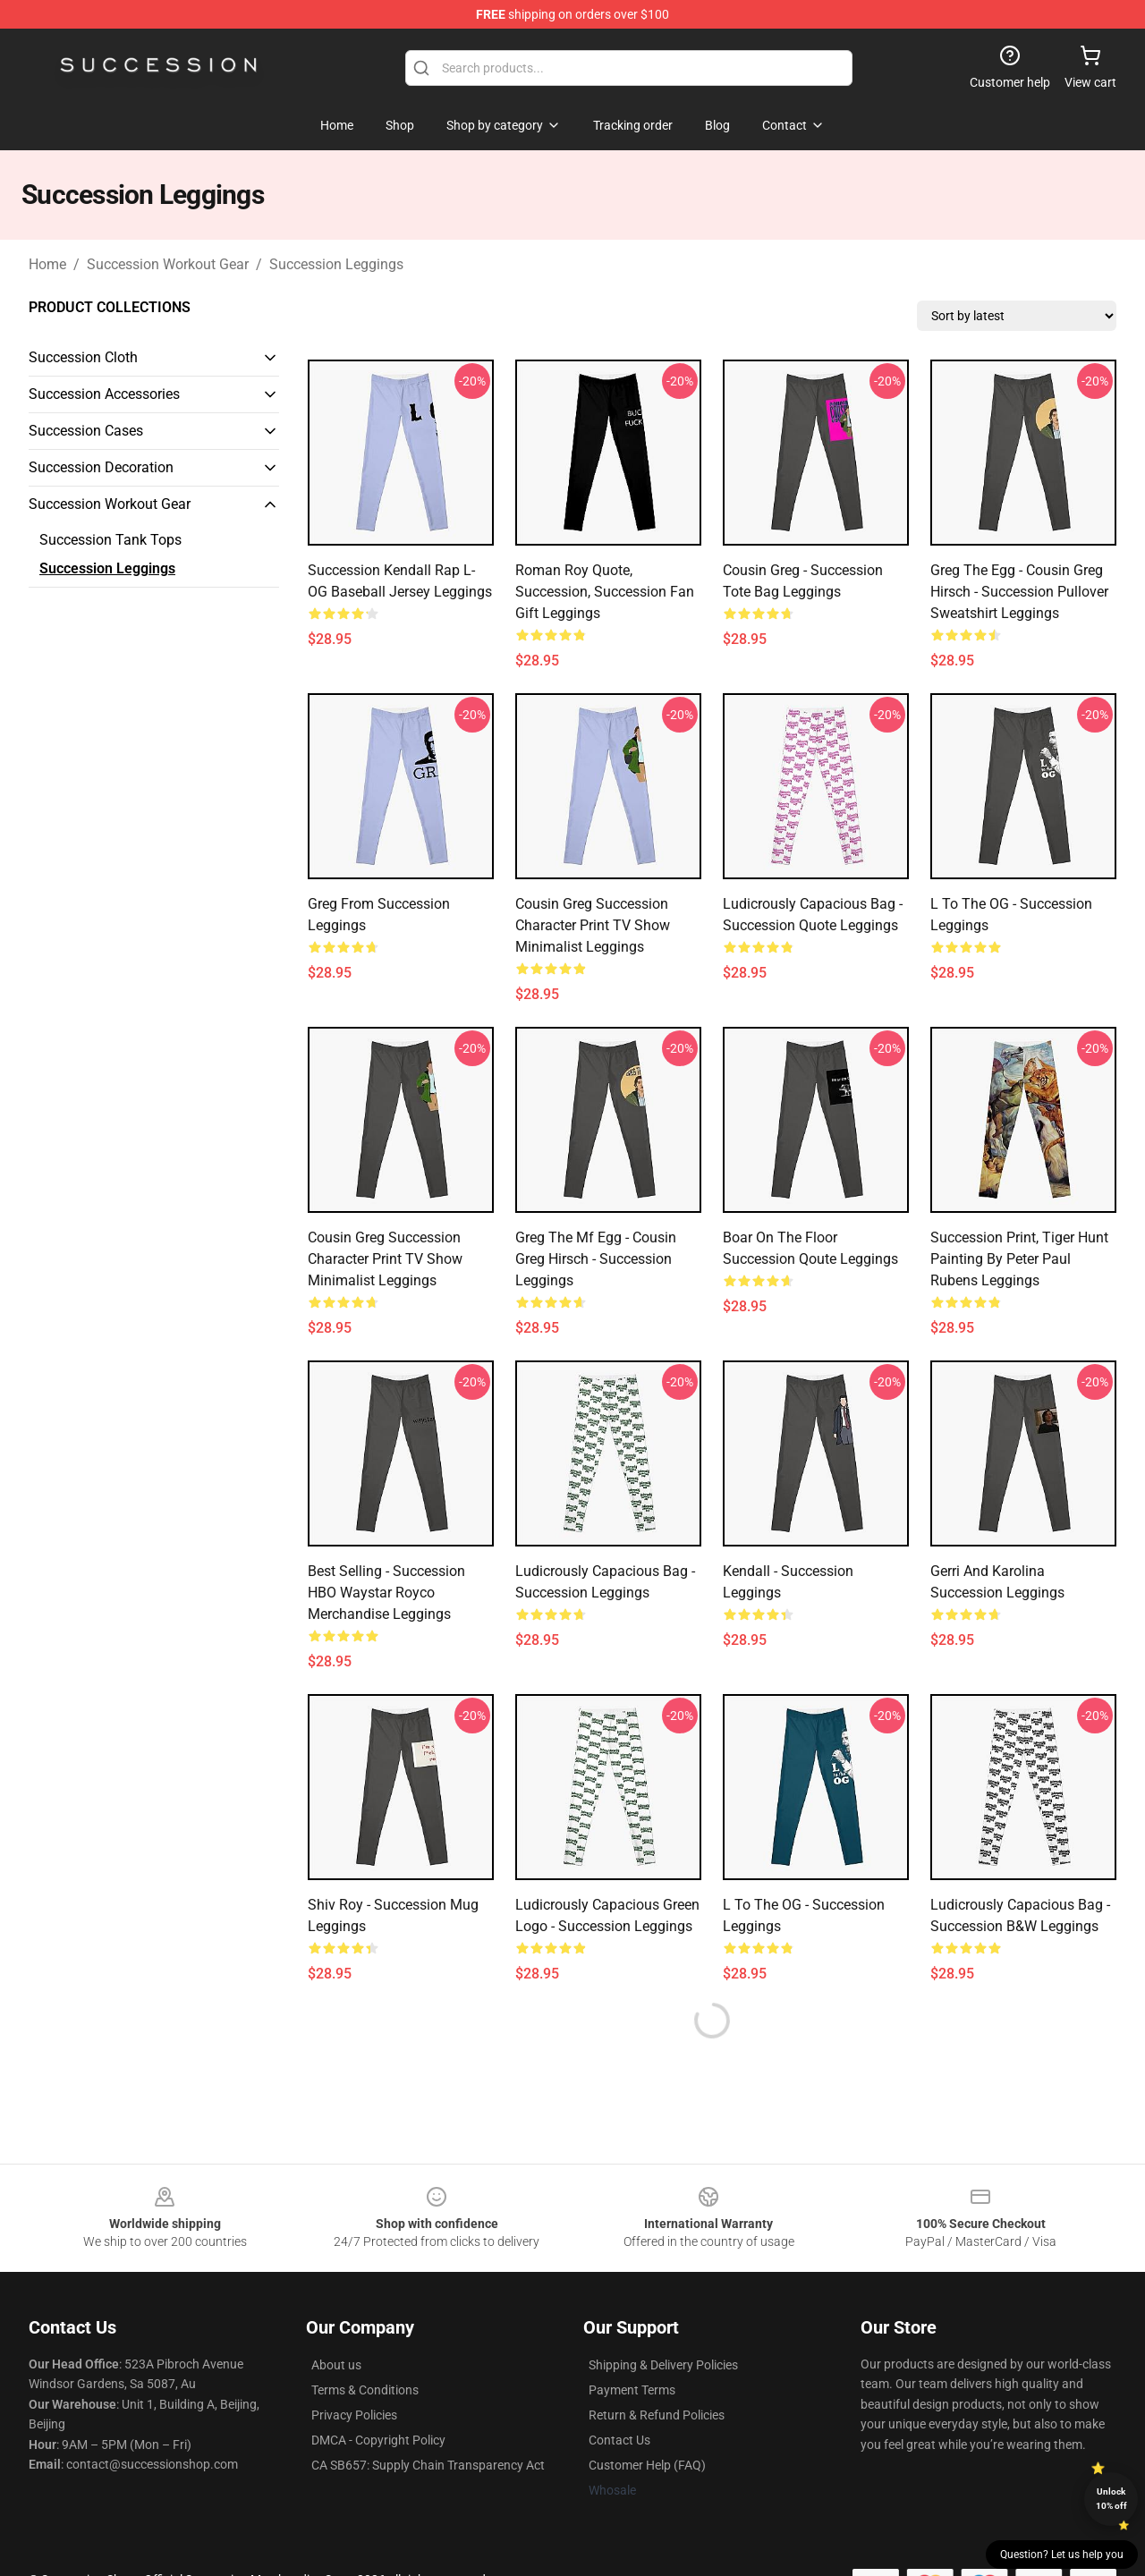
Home (47, 264)
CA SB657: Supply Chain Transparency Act (428, 2465)
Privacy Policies (354, 2415)
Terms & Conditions (365, 2390)
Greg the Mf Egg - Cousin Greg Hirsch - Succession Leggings (595, 1259)
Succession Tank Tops (110, 539)
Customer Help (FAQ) (647, 2465)
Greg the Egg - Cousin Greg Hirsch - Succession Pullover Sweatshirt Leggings (1019, 592)
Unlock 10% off (1111, 2499)
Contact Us (619, 2440)
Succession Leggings (336, 264)
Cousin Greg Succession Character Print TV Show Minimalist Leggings (592, 925)
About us (336, 2365)
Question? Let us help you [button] (1062, 2554)
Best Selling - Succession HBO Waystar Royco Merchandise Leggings (386, 1593)
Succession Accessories (104, 394)
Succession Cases (86, 430)
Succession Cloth (83, 357)
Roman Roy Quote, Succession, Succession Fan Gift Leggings (604, 592)
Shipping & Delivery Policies (663, 2365)
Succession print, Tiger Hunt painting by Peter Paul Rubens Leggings (1019, 1259)
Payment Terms (632, 2390)
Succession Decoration (101, 467)
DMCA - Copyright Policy (378, 2440)
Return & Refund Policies (657, 2415)
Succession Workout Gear (168, 264)
